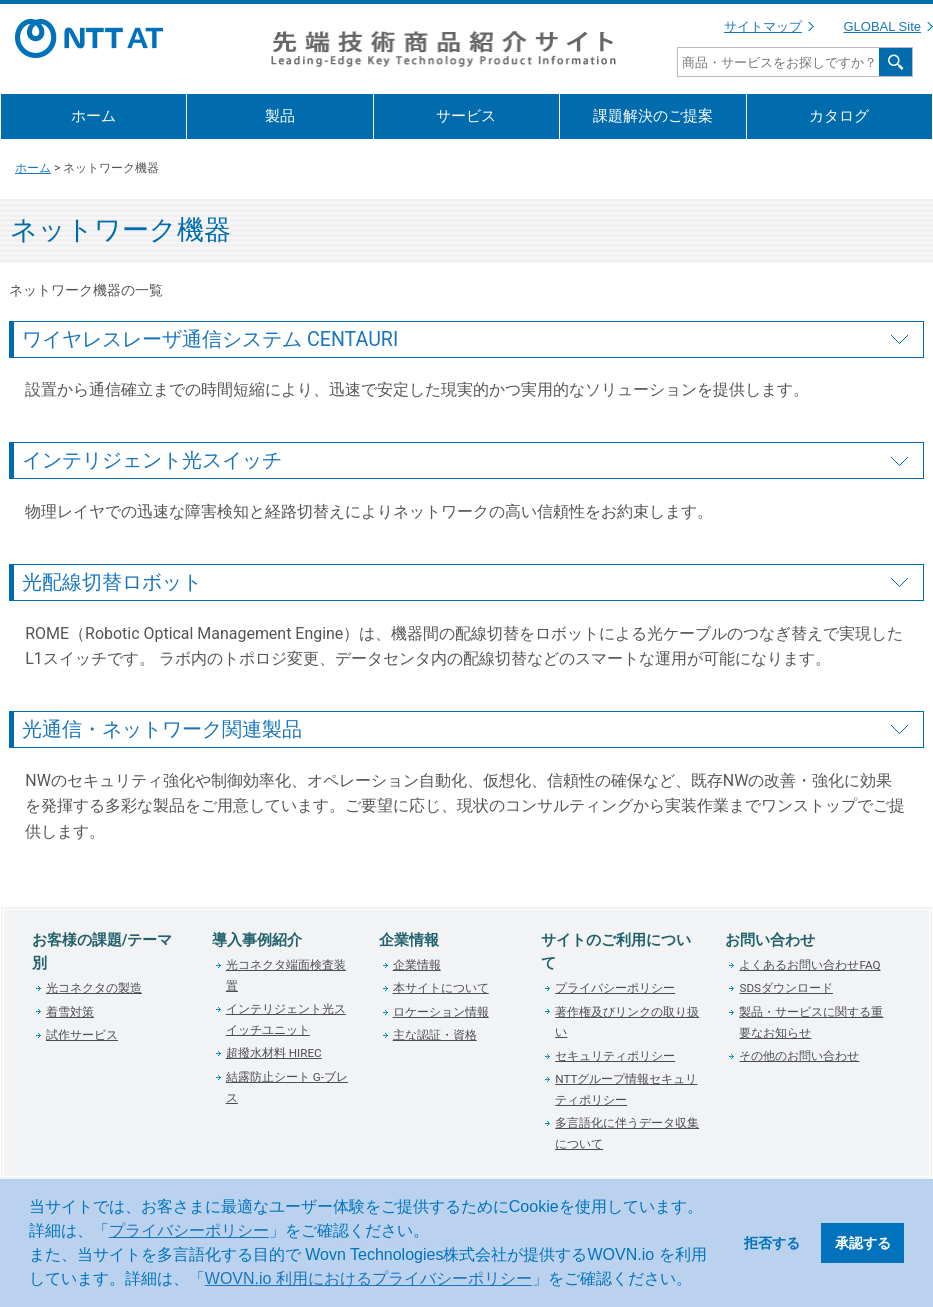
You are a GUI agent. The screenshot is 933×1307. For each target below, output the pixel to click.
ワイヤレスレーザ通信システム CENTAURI (210, 339)
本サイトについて (441, 988)
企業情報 (417, 965)
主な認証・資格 (435, 1035)
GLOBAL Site (882, 26)
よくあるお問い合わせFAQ (809, 965)
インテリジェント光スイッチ (152, 460)
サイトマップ (763, 26)
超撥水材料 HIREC (274, 1053)
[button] (699, 1281)
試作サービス (82, 1035)
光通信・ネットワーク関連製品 (162, 729)
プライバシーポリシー (189, 1230)
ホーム (93, 116)
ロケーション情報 (441, 1012)
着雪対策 (70, 1012)
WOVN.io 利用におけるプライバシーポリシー (368, 1278)
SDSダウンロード (786, 988)
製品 (280, 116)
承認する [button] (863, 1243)
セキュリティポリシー (615, 1056)
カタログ (839, 116)
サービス (466, 116)
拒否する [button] (772, 1243)
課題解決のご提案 (653, 116)
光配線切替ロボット (112, 582)
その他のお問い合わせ (799, 1056)
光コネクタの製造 (94, 988)
